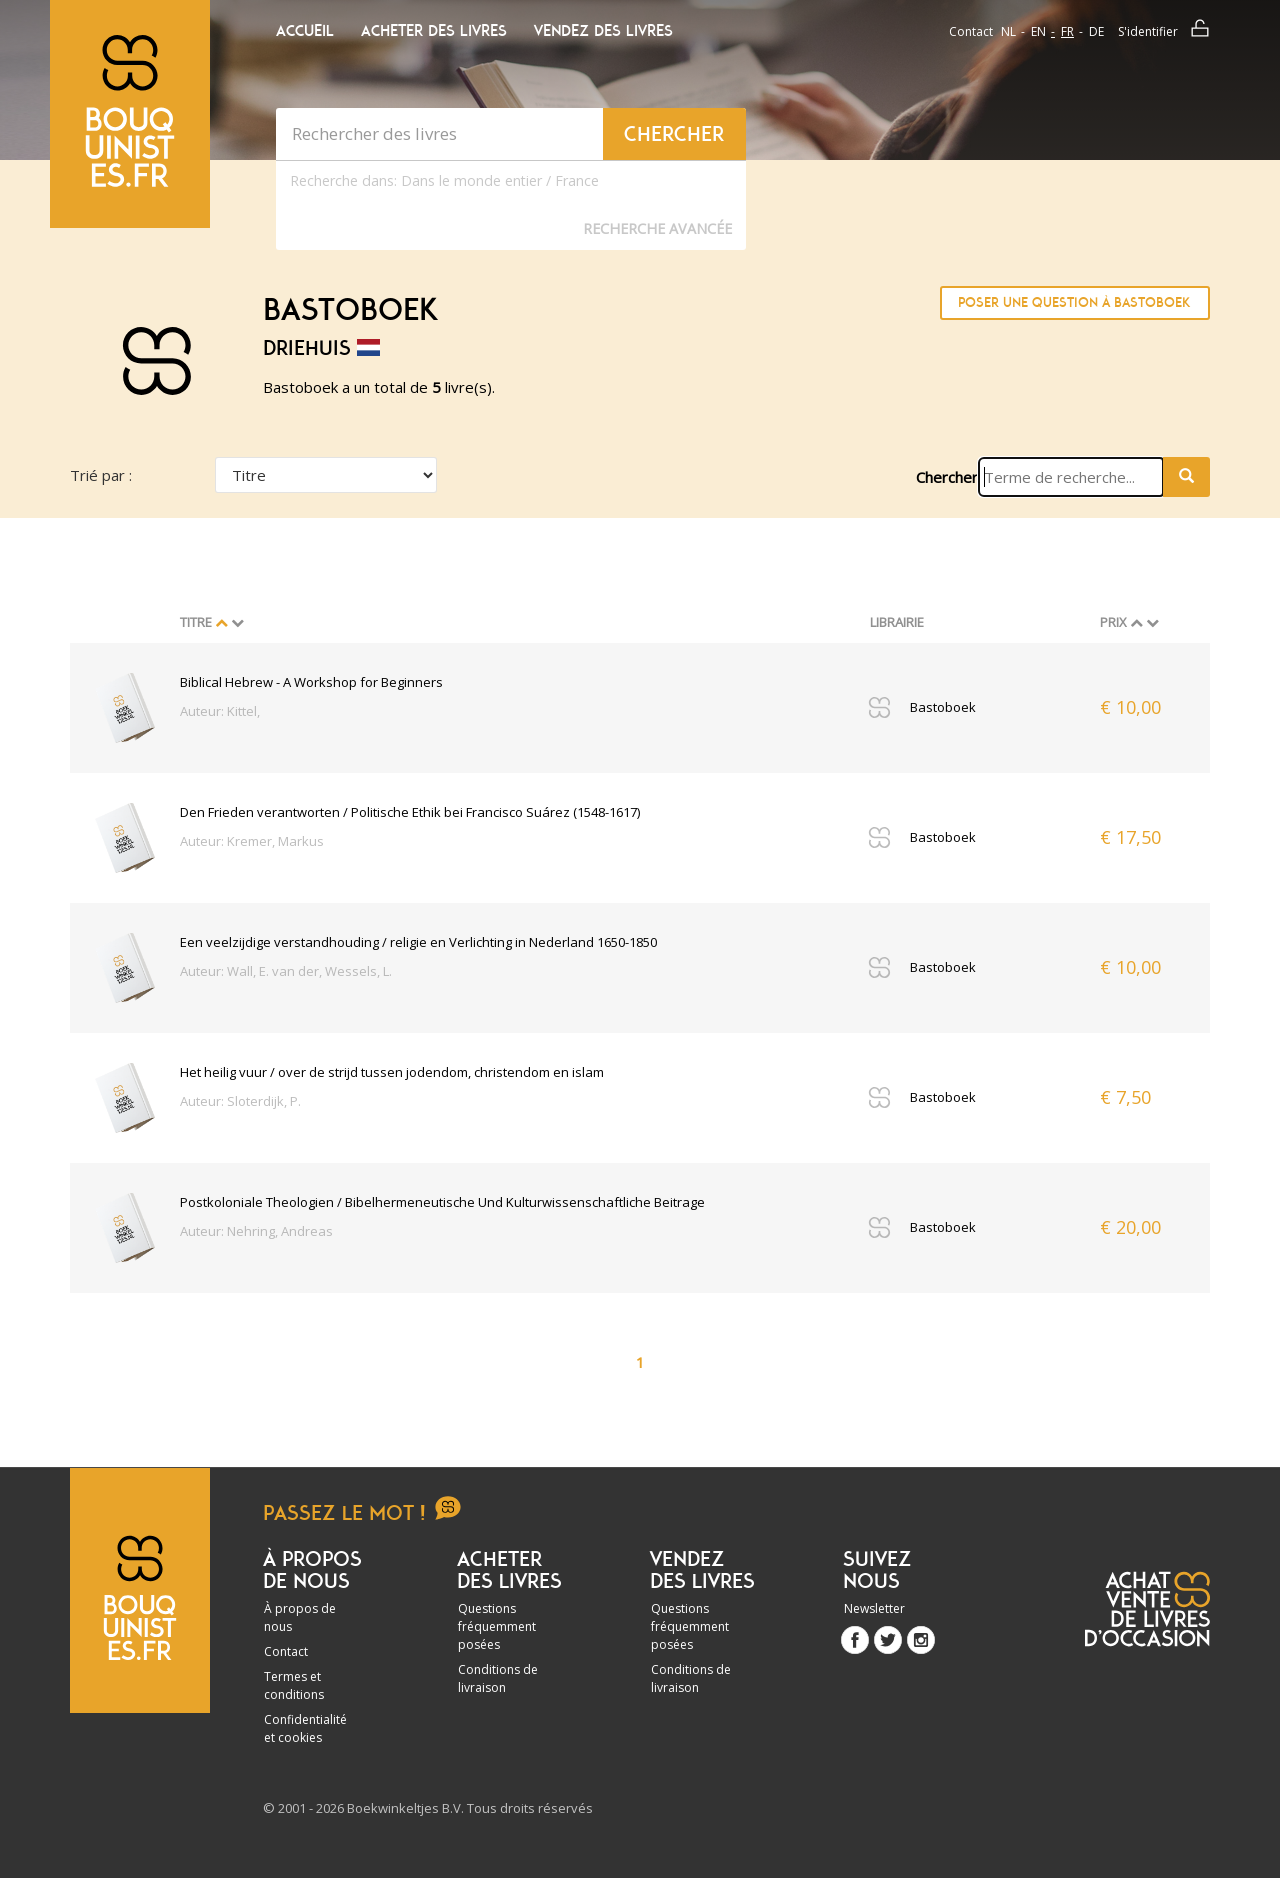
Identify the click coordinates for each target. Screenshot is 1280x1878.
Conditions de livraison (498, 1678)
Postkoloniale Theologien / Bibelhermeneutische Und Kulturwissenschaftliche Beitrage (442, 1202)
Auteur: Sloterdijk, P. (240, 1101)
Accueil (305, 31)
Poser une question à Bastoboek (1074, 302)
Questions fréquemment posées (497, 1626)
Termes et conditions (294, 1685)
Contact (971, 31)
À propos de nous (300, 1617)
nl (1008, 31)
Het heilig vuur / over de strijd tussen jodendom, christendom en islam (392, 1072)
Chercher (947, 477)
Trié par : (101, 475)
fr (1067, 31)
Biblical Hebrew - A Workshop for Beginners (311, 682)
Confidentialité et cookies (305, 1728)
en (1038, 31)
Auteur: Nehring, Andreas (256, 1231)
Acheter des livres (434, 31)
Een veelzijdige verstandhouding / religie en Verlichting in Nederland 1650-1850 (418, 942)
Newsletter (874, 1608)
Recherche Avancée (657, 228)
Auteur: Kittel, (220, 711)
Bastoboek (943, 707)
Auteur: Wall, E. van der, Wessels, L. (286, 971)
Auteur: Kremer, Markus (252, 841)
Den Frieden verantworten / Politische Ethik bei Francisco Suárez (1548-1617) (410, 812)
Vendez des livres (603, 31)
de (1096, 31)
